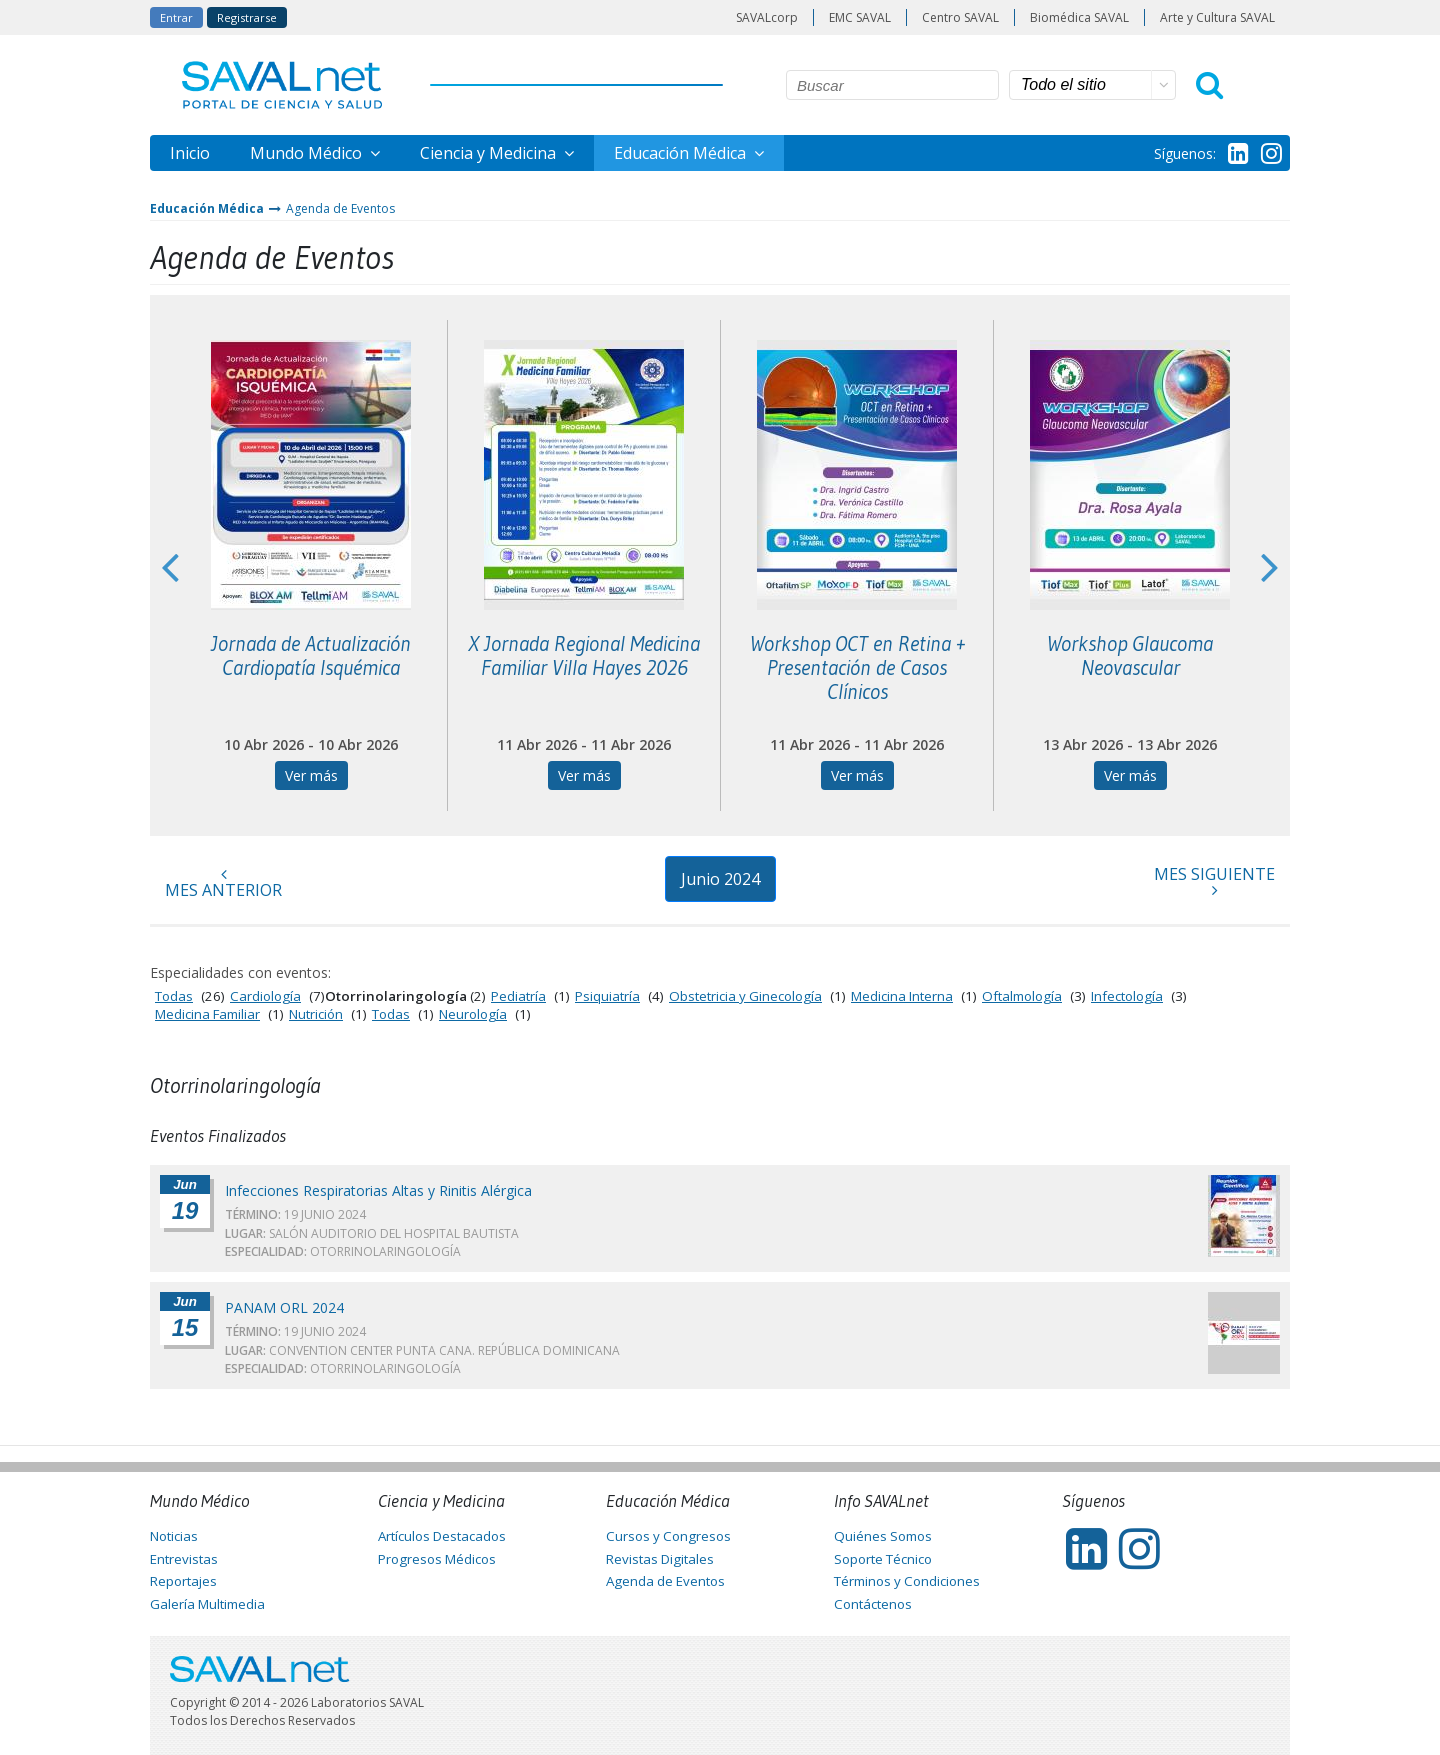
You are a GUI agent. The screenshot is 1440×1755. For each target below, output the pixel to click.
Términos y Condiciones (907, 1581)
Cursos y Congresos (668, 1536)
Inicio (190, 153)
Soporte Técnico (883, 1559)
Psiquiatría (607, 996)
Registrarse (247, 17)
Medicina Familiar (207, 1014)
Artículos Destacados (442, 1536)
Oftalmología (1022, 996)
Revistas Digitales (660, 1559)
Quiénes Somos (883, 1536)
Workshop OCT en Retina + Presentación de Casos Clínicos (857, 668)
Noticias (174, 1536)
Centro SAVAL (960, 17)
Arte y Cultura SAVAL (1217, 17)
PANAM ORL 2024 (284, 1307)
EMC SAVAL (860, 17)
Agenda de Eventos (340, 208)
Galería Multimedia (207, 1604)
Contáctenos (873, 1604)
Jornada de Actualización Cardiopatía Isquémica (311, 656)
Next (1270, 566)
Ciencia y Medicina (490, 153)
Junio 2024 (720, 879)
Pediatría (518, 996)
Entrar (176, 17)
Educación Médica (682, 153)
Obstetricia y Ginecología (745, 996)
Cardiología (265, 996)
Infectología (1127, 996)
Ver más (311, 775)
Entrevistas (184, 1559)
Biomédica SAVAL (1079, 17)
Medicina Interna (902, 996)
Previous (170, 566)
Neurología (473, 1014)
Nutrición (316, 1014)
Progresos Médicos (437, 1559)
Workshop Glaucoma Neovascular (1130, 656)
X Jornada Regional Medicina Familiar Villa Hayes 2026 (584, 656)
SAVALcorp (767, 17)
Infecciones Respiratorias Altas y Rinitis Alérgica (378, 1190)
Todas (174, 996)
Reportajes (183, 1581)
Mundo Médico (308, 153)
